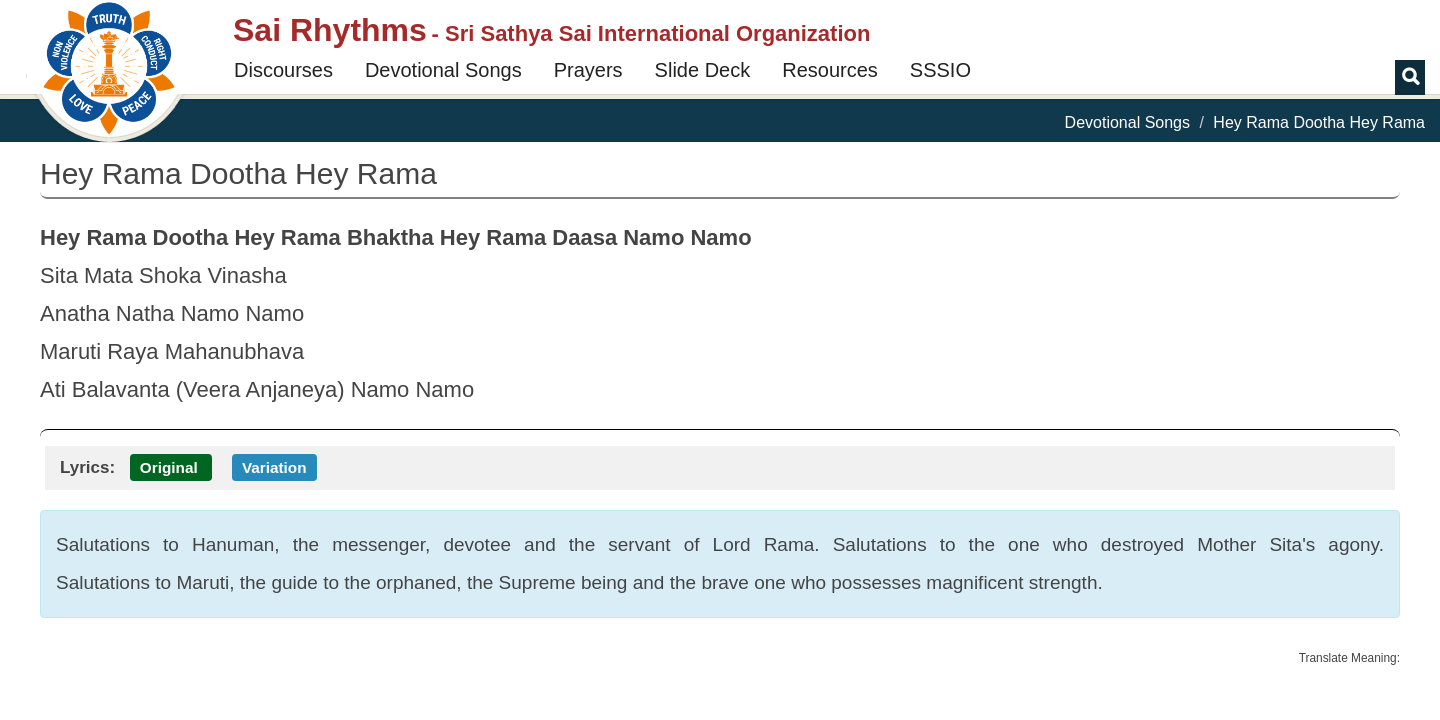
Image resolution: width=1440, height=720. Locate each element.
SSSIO (940, 70)
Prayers (588, 70)
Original (169, 467)
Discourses (283, 70)
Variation (274, 467)
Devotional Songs (443, 70)
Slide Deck (703, 70)
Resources (830, 70)
